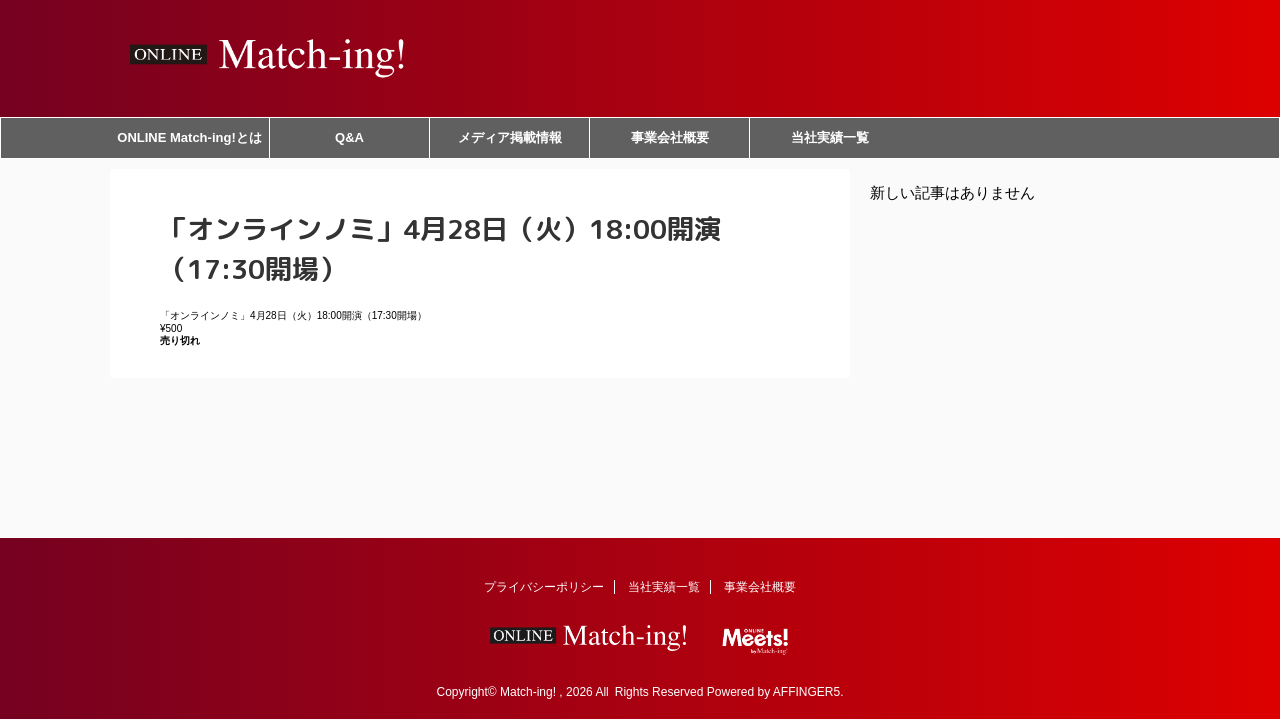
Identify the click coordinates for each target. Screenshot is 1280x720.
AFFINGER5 (806, 692)
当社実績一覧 (830, 137)
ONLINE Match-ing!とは (189, 137)
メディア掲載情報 (510, 137)
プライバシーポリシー (544, 587)
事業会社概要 (670, 137)
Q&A (349, 137)
